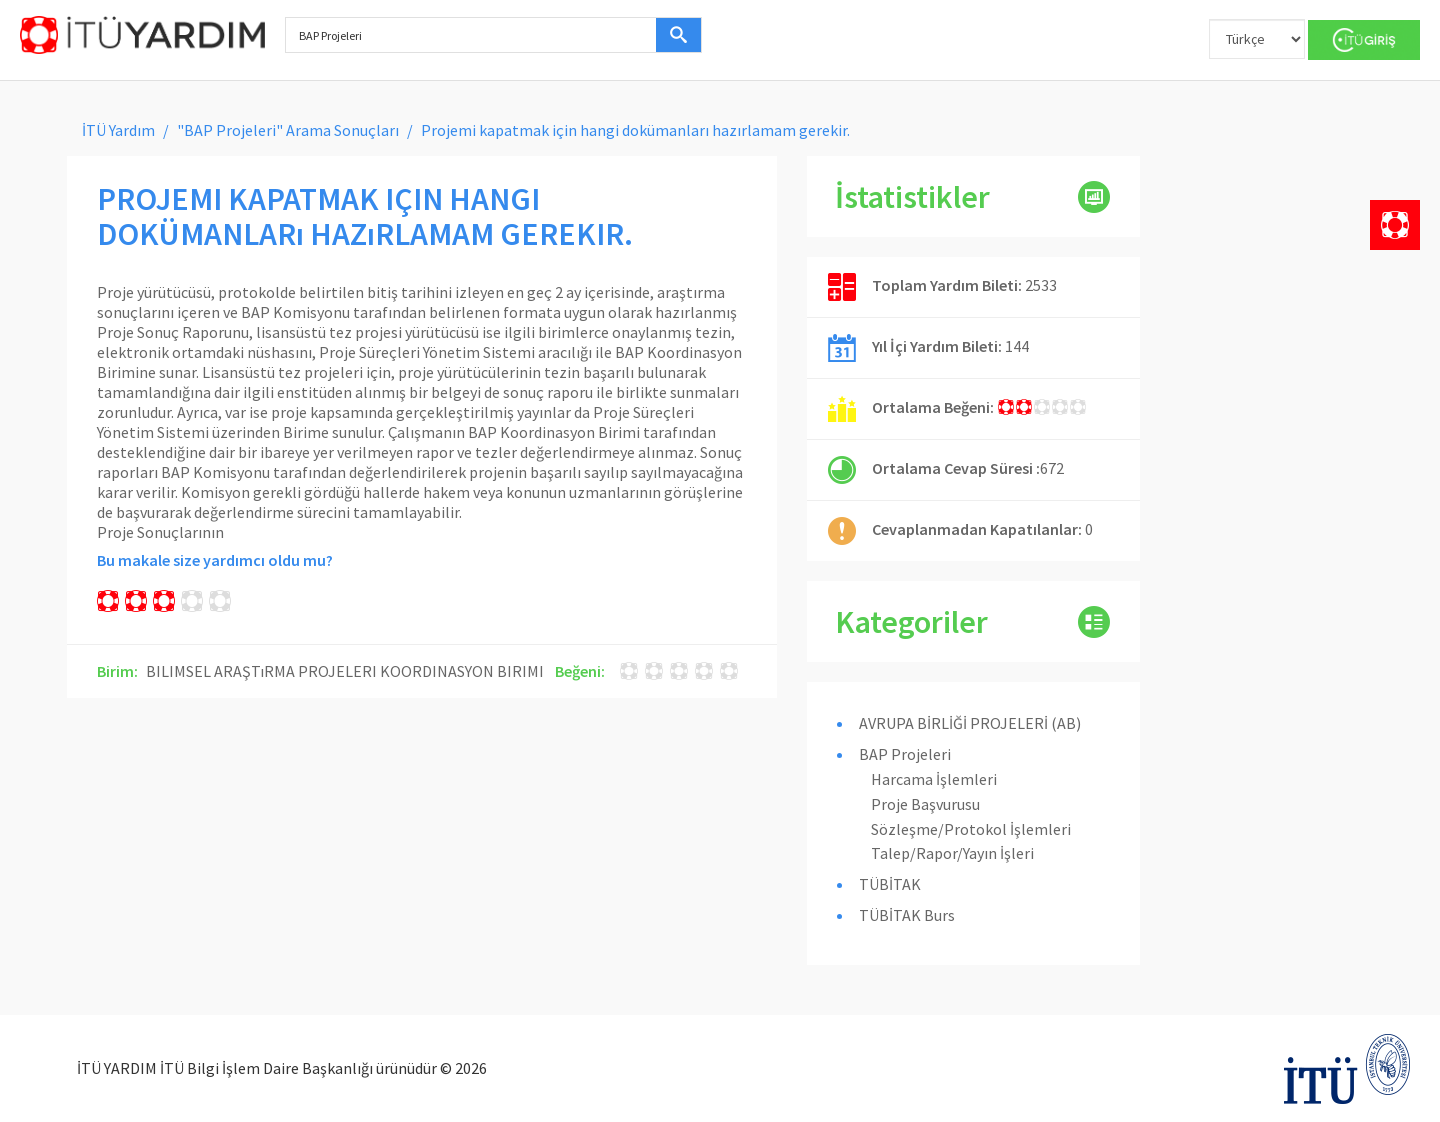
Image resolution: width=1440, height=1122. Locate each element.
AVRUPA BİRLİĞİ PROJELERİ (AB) (970, 723)
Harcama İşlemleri (934, 779)
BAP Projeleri (905, 754)
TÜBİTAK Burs (907, 915)
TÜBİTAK (890, 884)
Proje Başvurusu (925, 804)
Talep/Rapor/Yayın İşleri (952, 853)
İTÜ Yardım (118, 130)
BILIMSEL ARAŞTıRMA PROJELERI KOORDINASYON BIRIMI (345, 671)
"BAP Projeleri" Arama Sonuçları (288, 130)
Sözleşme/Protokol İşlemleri (971, 829)
